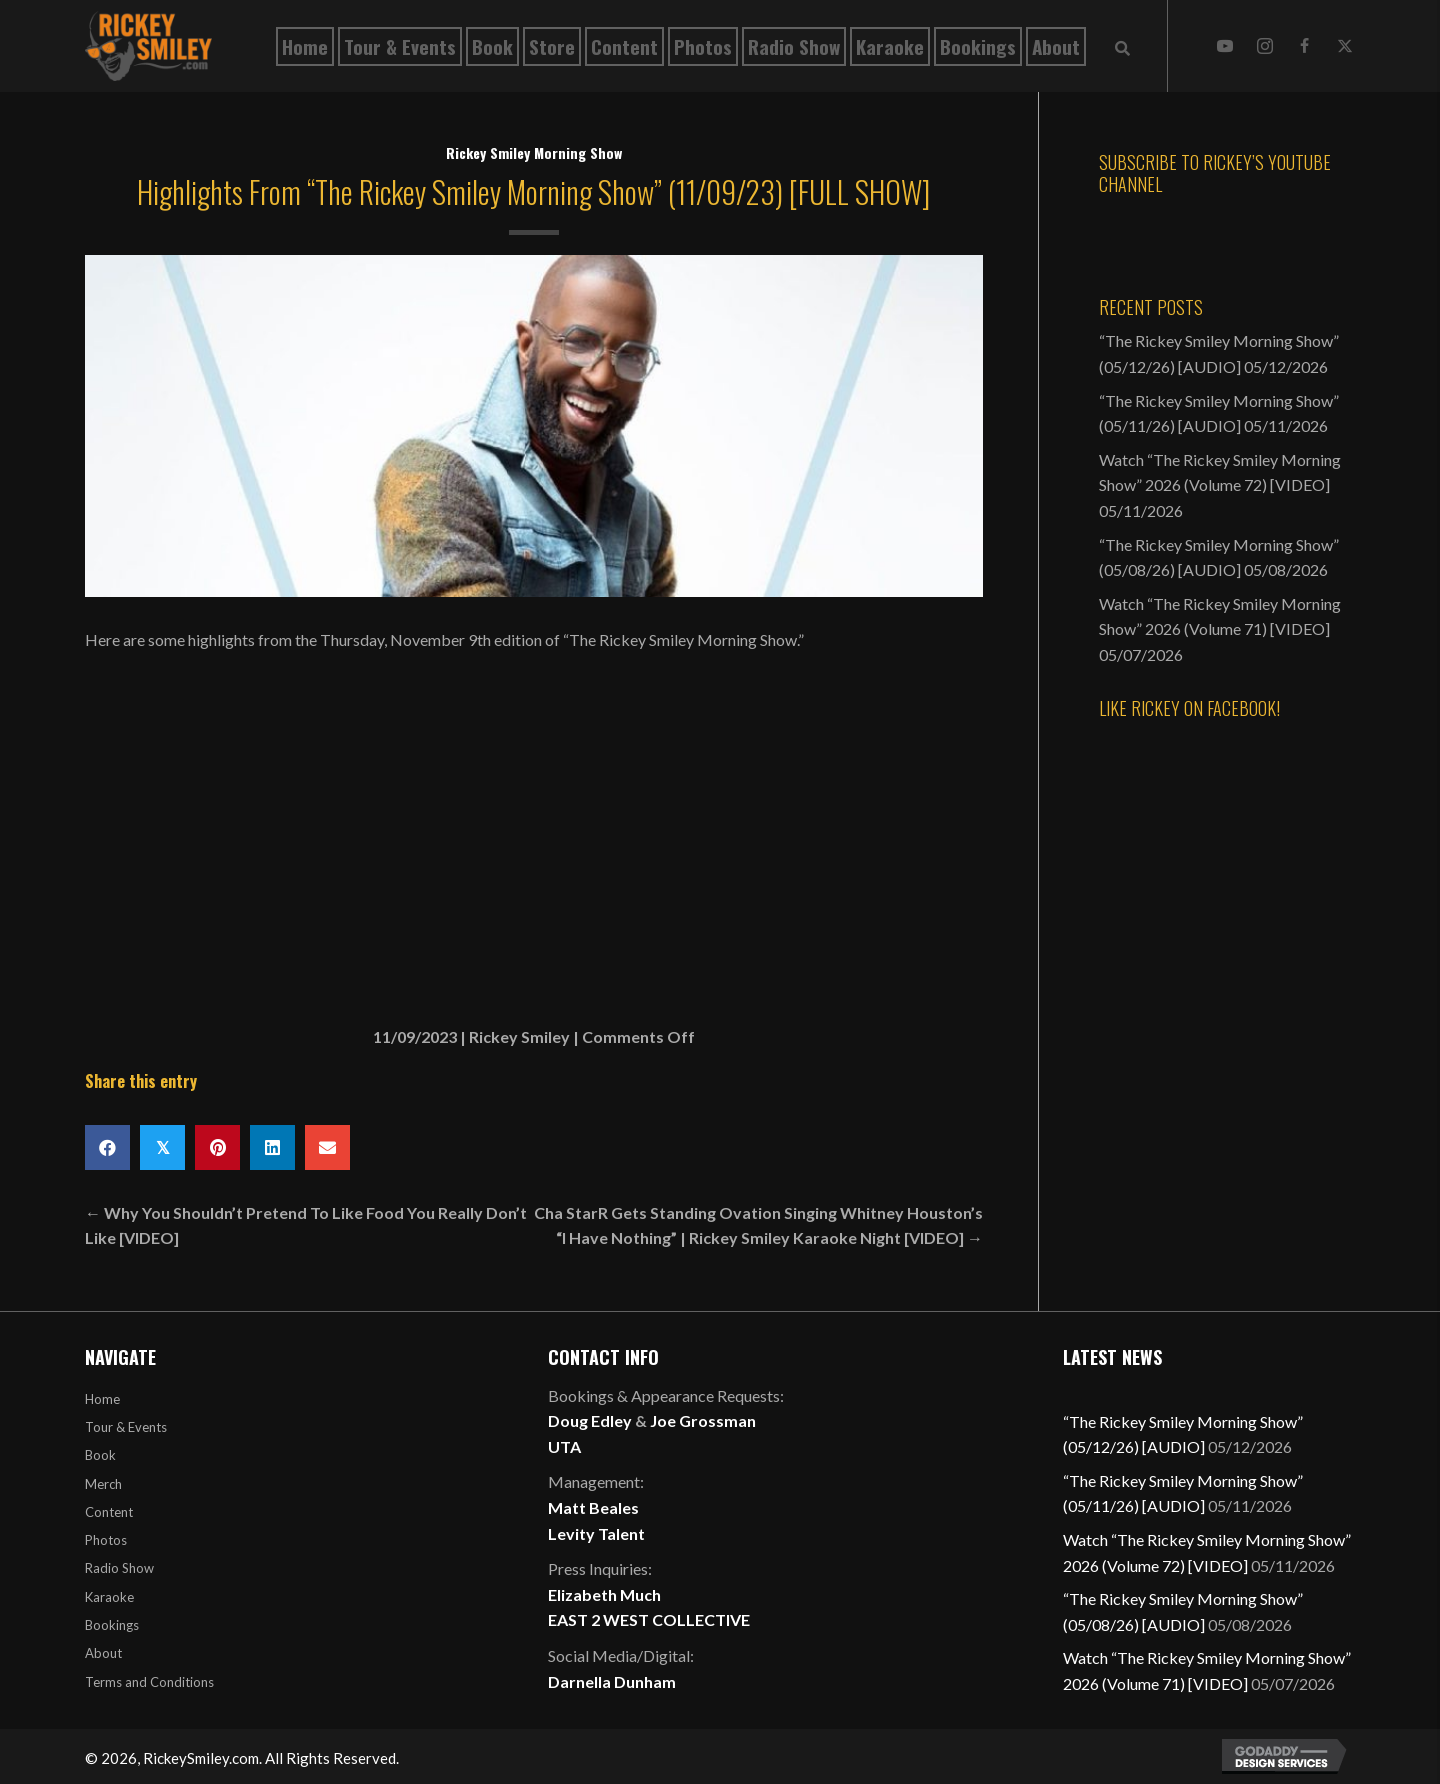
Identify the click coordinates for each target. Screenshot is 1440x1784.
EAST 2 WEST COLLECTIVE (649, 1619)
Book (100, 1455)
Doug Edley (590, 1420)
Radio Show (119, 1568)
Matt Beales (593, 1507)
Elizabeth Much (604, 1594)
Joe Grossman (703, 1420)
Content (109, 1512)
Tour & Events (126, 1427)
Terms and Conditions (149, 1682)
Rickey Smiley (519, 1036)
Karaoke (109, 1597)
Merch (103, 1484)
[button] (1225, 46)
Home (102, 1399)
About (103, 1653)
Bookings (112, 1625)
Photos (106, 1540)
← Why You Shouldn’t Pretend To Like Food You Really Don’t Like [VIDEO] (306, 1225)
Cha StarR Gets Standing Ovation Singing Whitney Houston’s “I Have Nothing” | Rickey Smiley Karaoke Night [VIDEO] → (758, 1225)
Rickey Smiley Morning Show (534, 152)
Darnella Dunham (612, 1681)
